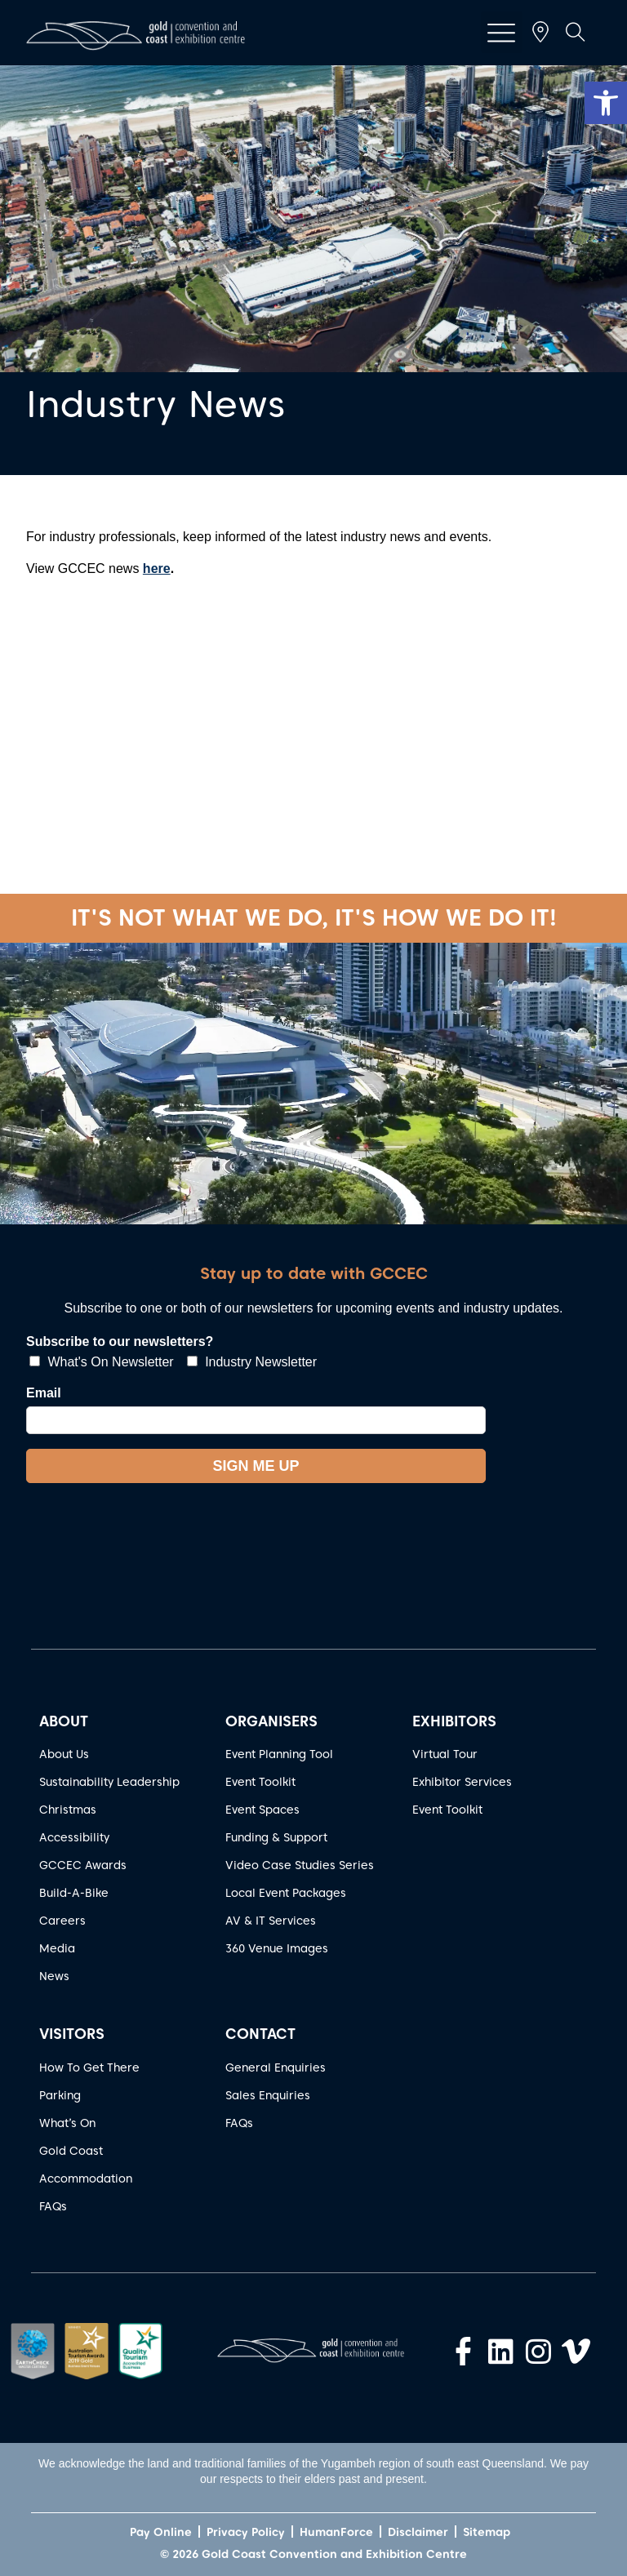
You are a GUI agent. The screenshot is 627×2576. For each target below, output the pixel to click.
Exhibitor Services (462, 1781)
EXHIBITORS (454, 1721)
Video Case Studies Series (299, 1865)
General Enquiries (275, 2067)
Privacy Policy (246, 2531)
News (54, 1976)
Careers (62, 1920)
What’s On (67, 2123)
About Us (64, 1754)
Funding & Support (276, 1837)
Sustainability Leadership (109, 1781)
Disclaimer (418, 2531)
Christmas (67, 1809)
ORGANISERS (271, 1721)
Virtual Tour (445, 1754)
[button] (606, 103)
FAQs (53, 2206)
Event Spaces (262, 1809)
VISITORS (71, 2033)
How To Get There (89, 2067)
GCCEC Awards (83, 1865)
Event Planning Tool (279, 1754)
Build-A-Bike (74, 1892)
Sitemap (486, 2531)
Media (57, 1948)
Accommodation (85, 2178)
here (157, 568)
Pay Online (161, 2531)
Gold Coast (71, 2150)
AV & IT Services (270, 1920)
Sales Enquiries (267, 2095)
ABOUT (63, 1721)
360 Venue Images (276, 1948)
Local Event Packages (285, 1892)
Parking (60, 2095)
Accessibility (74, 1837)
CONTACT (260, 2033)
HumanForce (336, 2531)
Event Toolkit (260, 1781)
